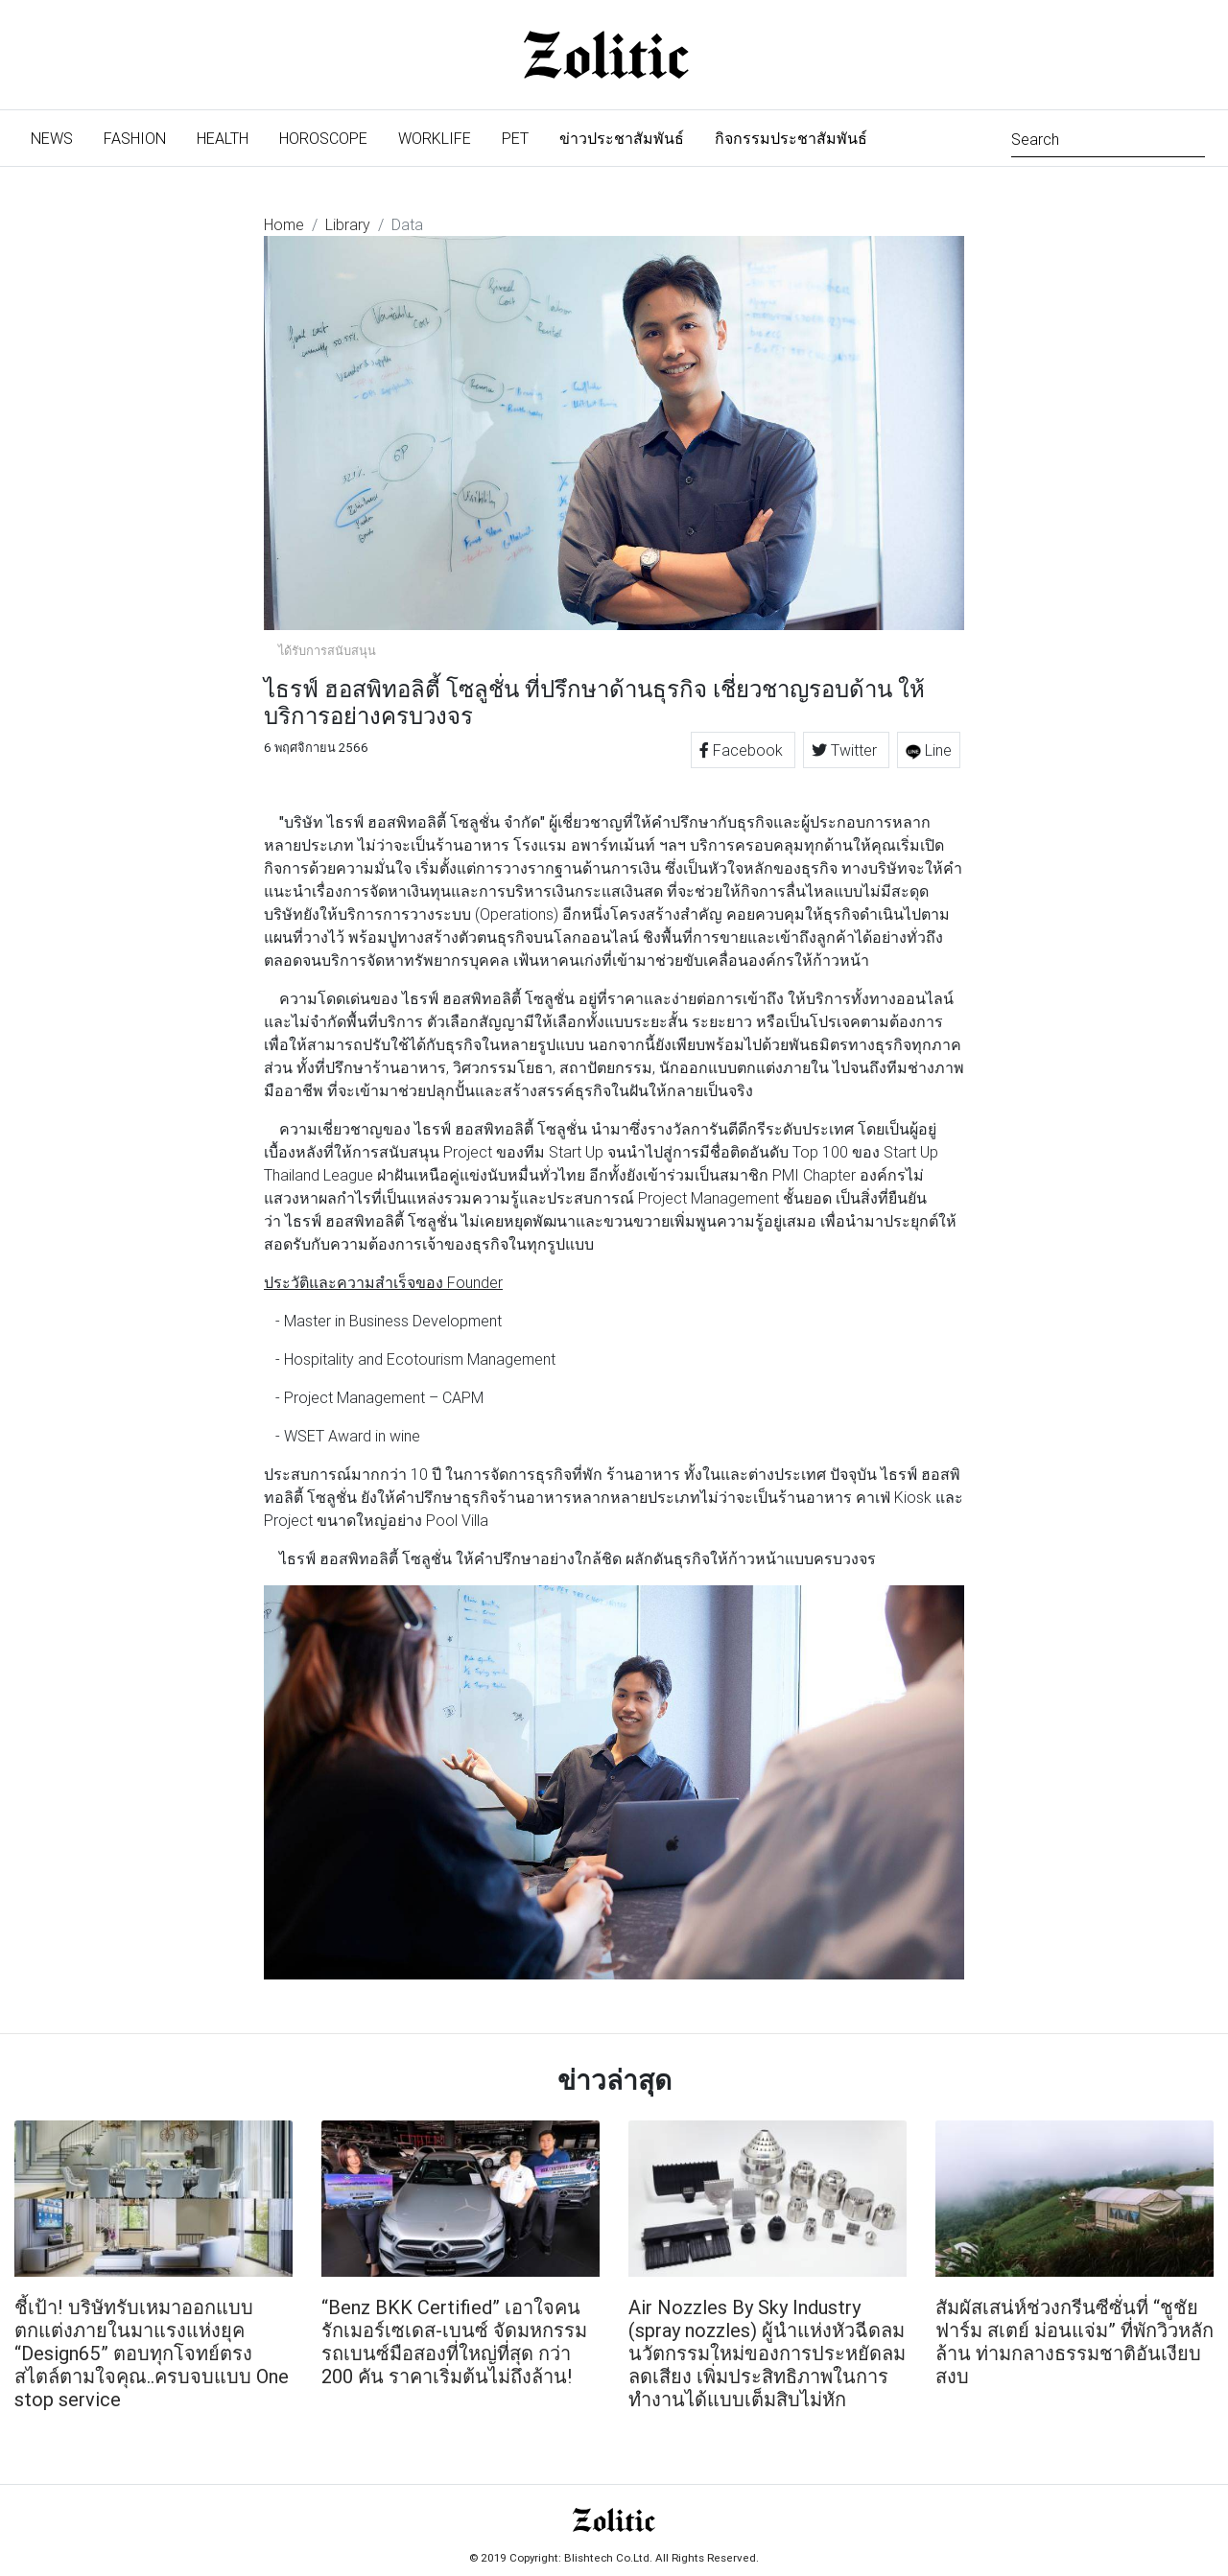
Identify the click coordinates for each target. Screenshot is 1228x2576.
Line (929, 750)
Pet (515, 138)
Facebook (743, 750)
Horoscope (323, 138)
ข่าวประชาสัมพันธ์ (621, 138)
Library (347, 224)
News (59, 137)
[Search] (1108, 137)
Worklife (434, 138)
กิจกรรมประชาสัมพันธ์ (791, 138)
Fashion (135, 138)
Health (222, 138)
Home (284, 224)
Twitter (846, 750)
